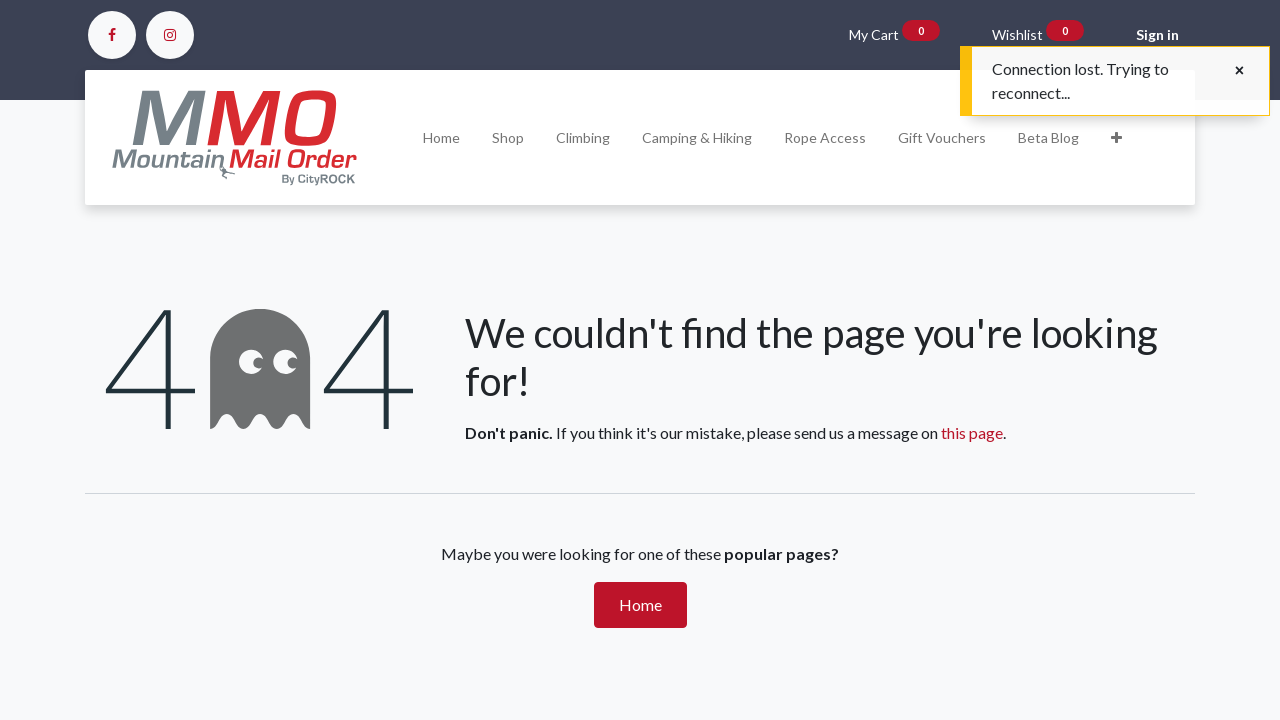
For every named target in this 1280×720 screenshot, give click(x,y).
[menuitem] (441, 137)
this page (972, 432)
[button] (1116, 137)
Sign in (1157, 34)
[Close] (1239, 70)
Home (640, 604)
